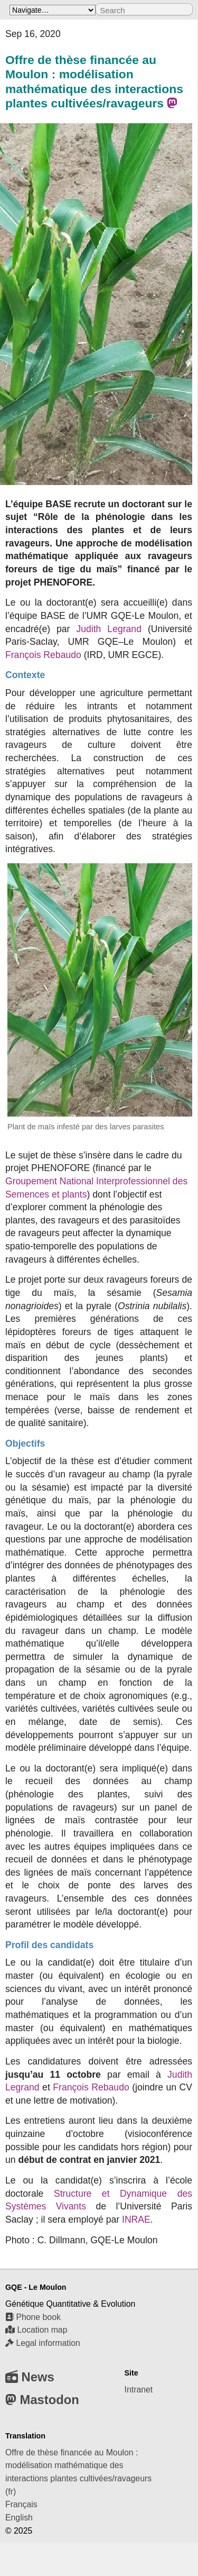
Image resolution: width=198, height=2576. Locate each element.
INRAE (136, 2219)
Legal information (42, 2343)
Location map (36, 2329)
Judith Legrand (109, 629)
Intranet (139, 2389)
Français (21, 2504)
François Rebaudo (43, 655)
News (29, 2377)
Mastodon (42, 2399)
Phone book (33, 2317)
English (19, 2517)
